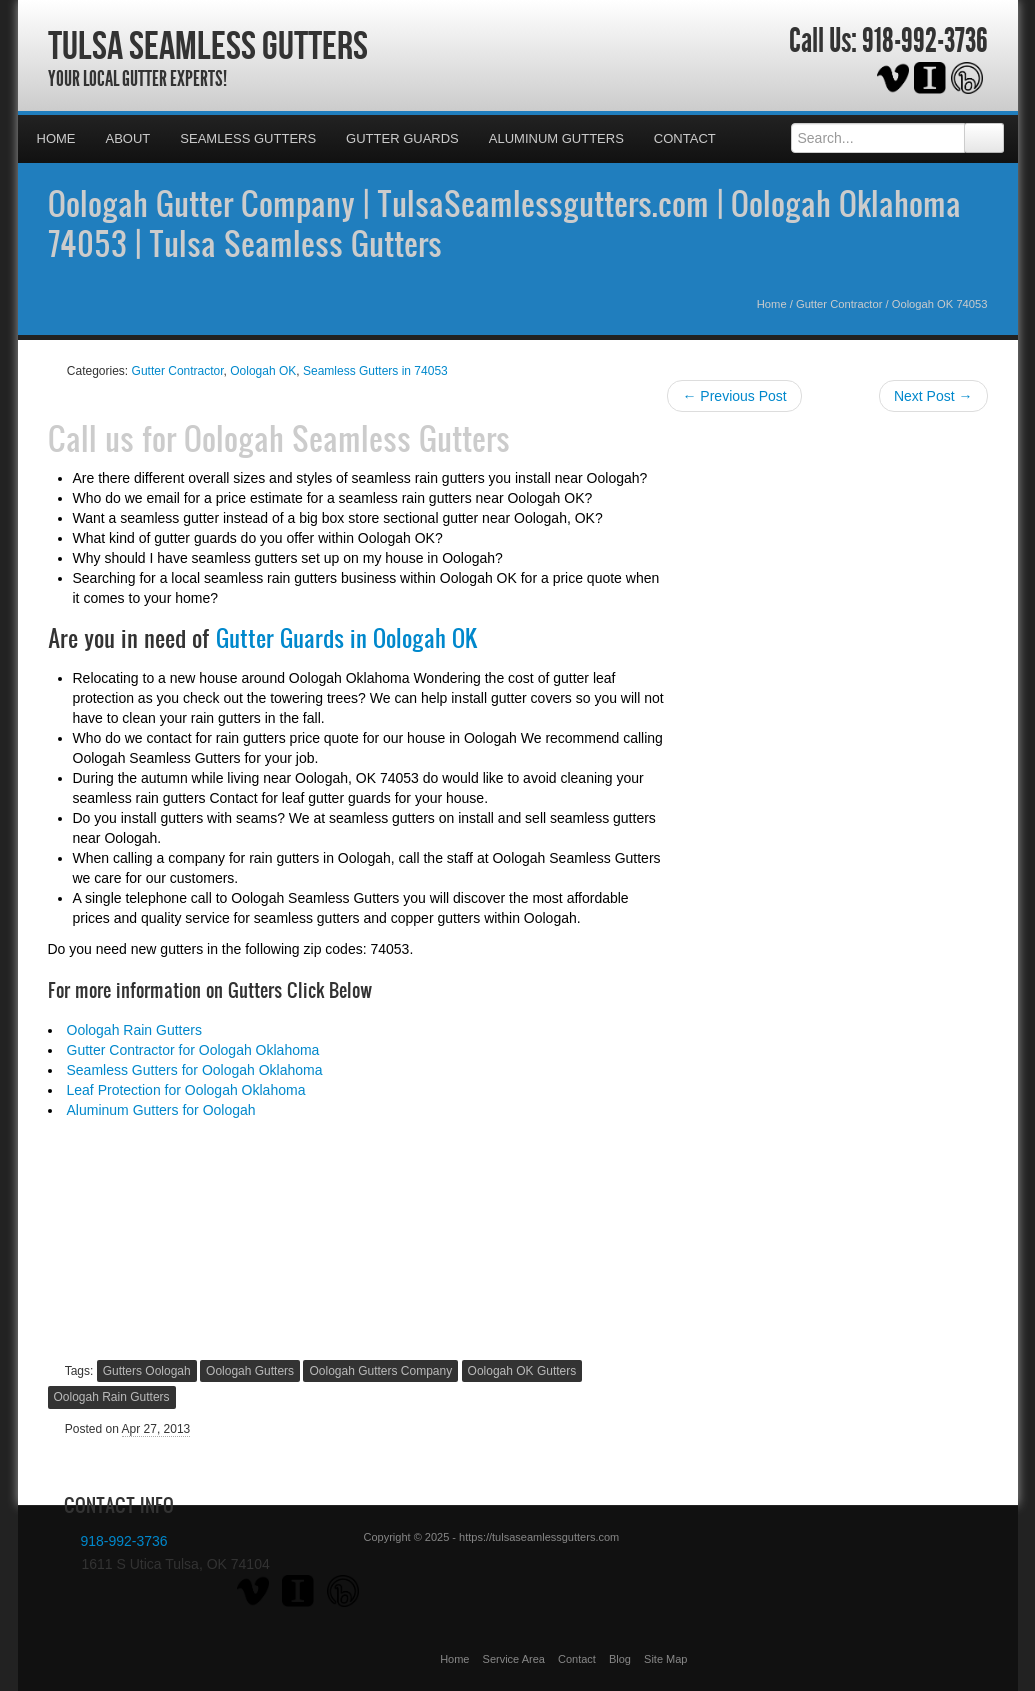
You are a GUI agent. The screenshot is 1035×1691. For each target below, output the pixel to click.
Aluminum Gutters (556, 138)
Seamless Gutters (248, 138)
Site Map (665, 1659)
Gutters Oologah (147, 1371)
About (128, 138)
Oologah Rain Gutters (134, 1030)
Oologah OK (263, 371)
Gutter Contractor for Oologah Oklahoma (193, 1050)
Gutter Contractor (839, 304)
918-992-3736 (925, 41)
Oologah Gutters (250, 1371)
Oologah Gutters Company (380, 1371)
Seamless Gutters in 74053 (375, 371)
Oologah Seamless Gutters (347, 438)
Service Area (514, 1659)
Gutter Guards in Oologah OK (347, 638)
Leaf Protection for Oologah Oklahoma (186, 1090)
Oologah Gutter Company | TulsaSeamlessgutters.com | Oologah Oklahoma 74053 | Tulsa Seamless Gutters (504, 223)
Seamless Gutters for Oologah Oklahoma (195, 1070)
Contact (685, 138)
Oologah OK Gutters (522, 1371)
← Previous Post (734, 396)
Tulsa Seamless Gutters (208, 45)
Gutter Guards (402, 138)
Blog (620, 1659)
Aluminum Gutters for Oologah (161, 1110)
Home (56, 138)
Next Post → (933, 396)
